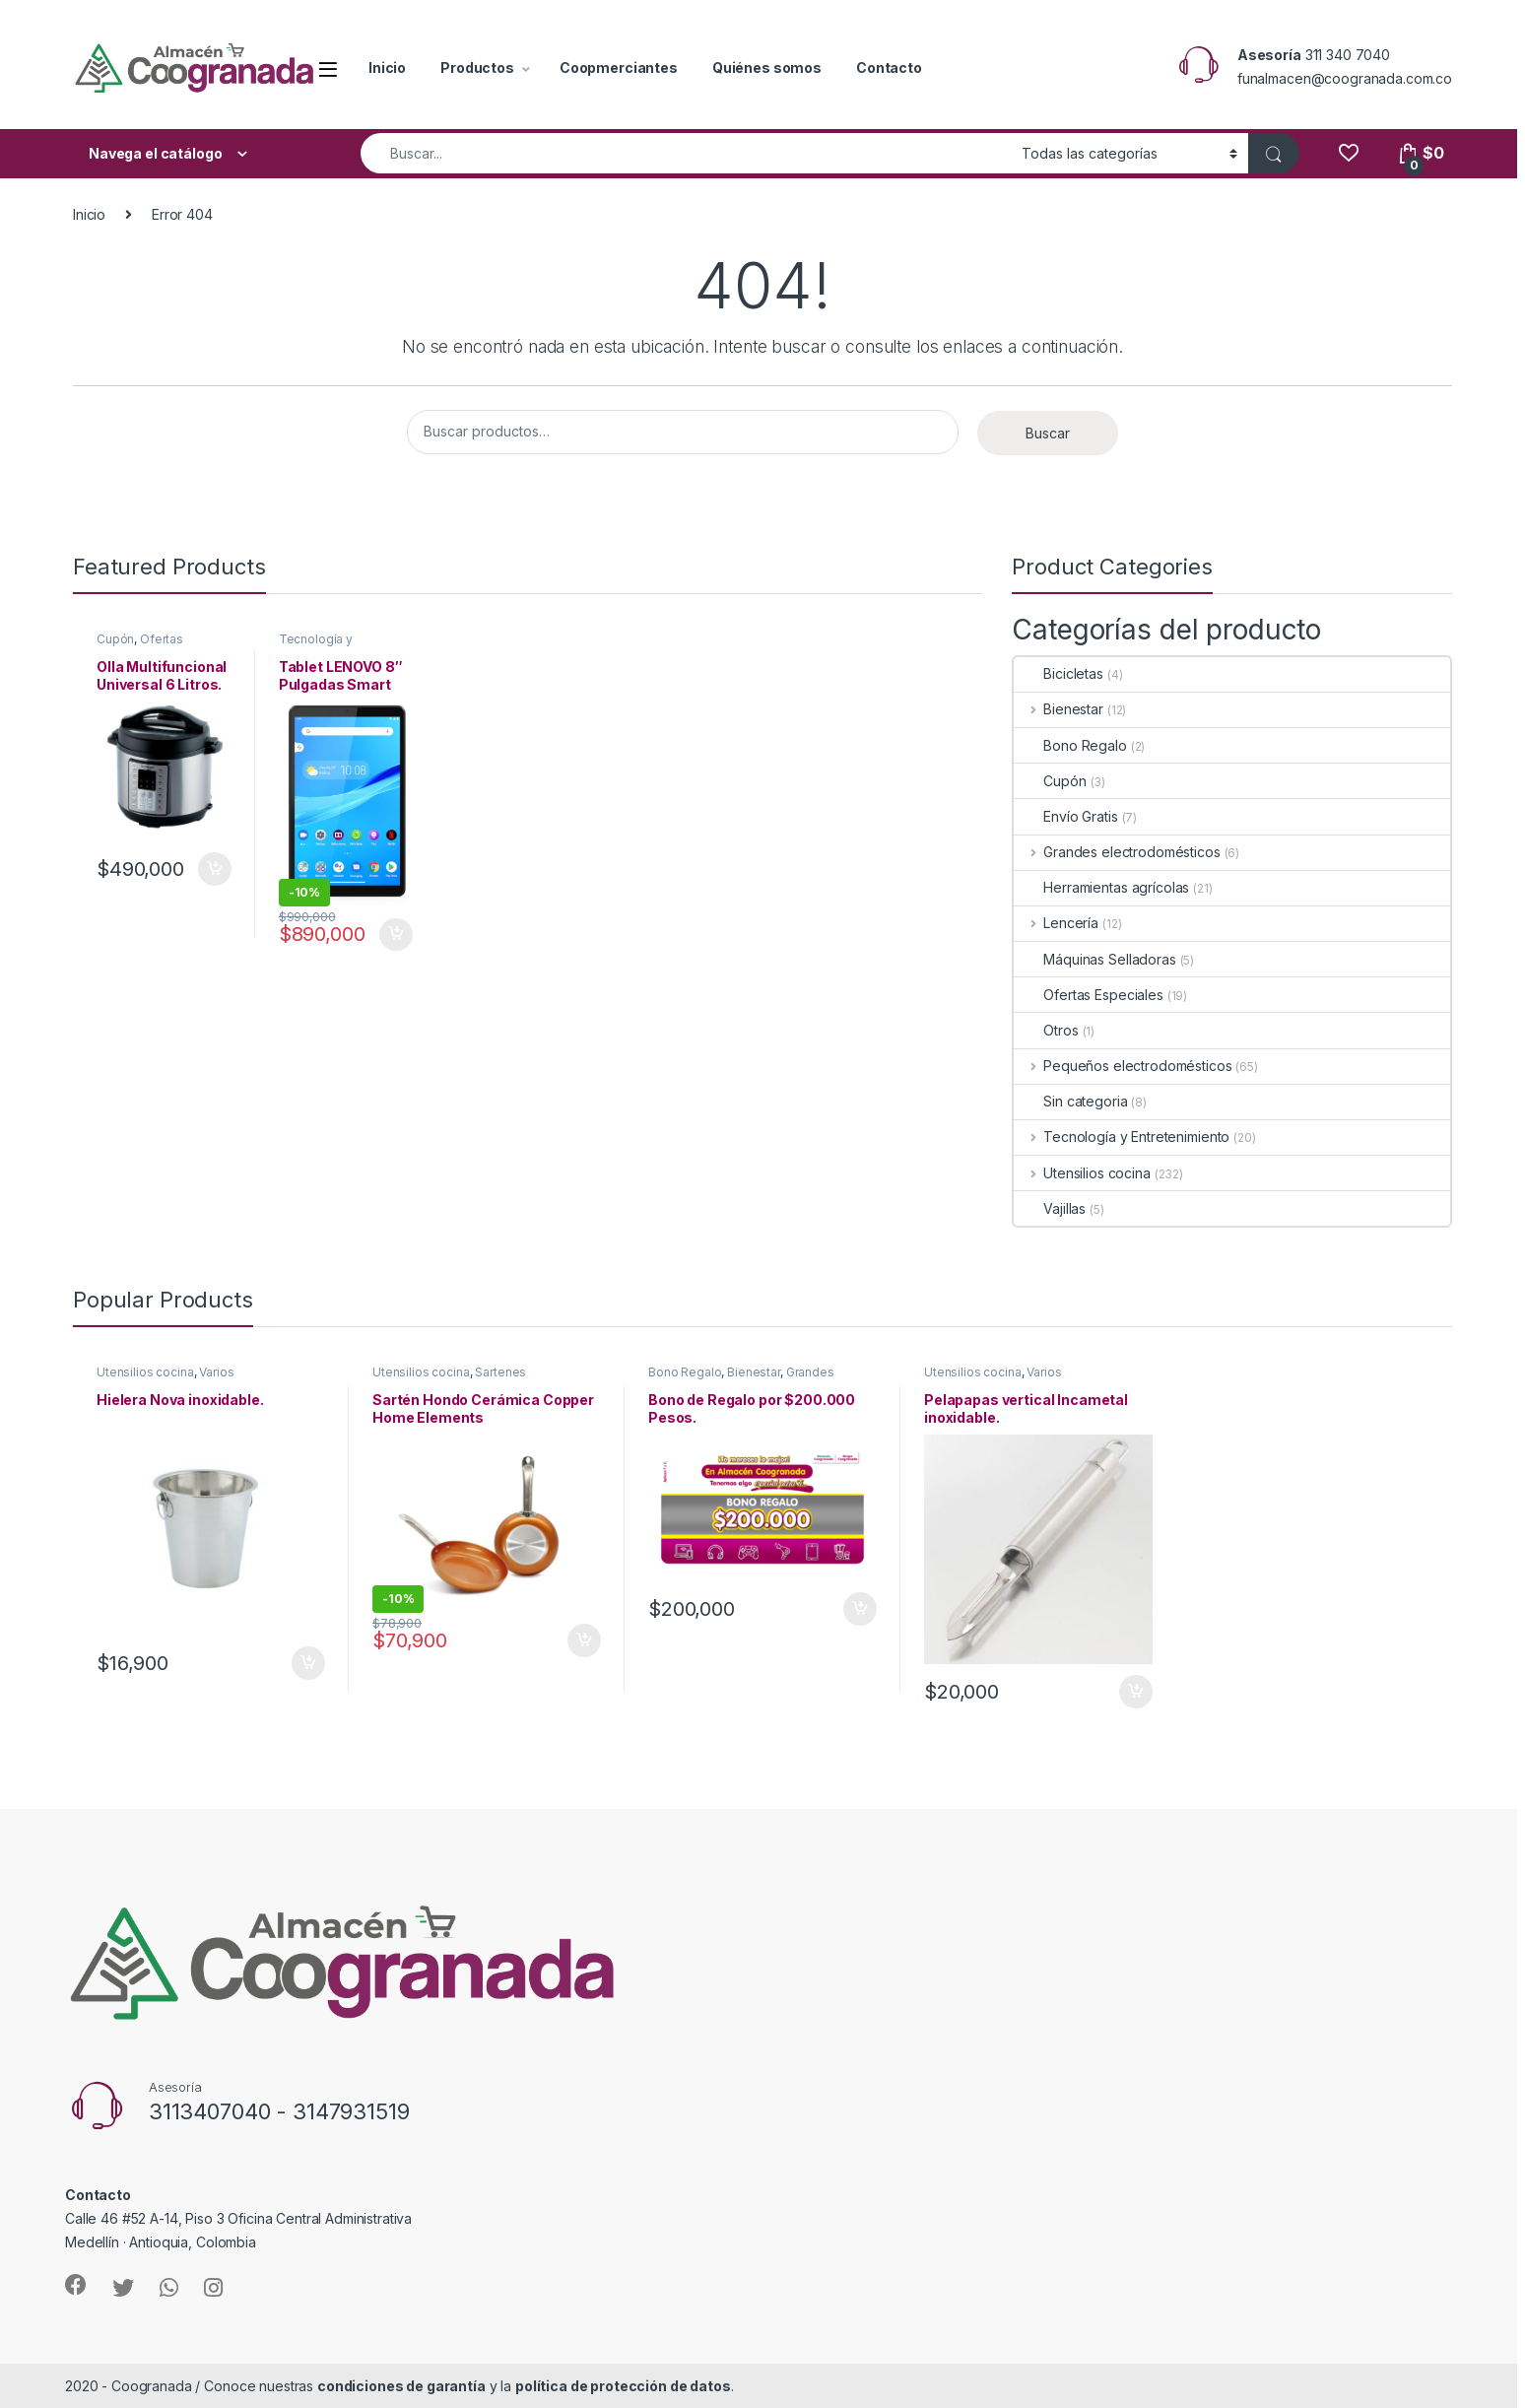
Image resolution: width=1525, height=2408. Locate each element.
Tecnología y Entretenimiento (323, 645)
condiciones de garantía (401, 2385)
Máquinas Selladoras (1094, 959)
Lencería (1056, 922)
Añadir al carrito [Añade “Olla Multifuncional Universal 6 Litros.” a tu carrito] (215, 869)
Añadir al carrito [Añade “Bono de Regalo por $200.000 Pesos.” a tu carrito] (860, 1609)
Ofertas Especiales (140, 645)
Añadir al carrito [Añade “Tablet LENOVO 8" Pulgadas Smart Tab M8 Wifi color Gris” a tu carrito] (396, 935)
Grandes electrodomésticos (1117, 851)
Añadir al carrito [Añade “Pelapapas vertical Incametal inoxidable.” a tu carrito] (1136, 1691)
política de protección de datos (623, 2385)
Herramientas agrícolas (1101, 887)
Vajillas (1050, 1208)
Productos (477, 67)
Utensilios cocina (1082, 1173)
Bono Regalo (1070, 745)
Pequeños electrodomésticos (1122, 1065)
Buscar (1048, 433)
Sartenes (500, 1372)
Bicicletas (1058, 673)
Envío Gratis (1065, 816)
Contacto (889, 67)
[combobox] (686, 153)
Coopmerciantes (619, 67)
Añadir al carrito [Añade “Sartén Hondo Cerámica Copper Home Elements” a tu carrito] (584, 1640)
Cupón (115, 639)
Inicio (387, 67)
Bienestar (1058, 709)
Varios (216, 1372)
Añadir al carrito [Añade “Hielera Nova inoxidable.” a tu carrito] (308, 1663)
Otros (1046, 1030)
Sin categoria (1070, 1101)
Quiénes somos (767, 67)
